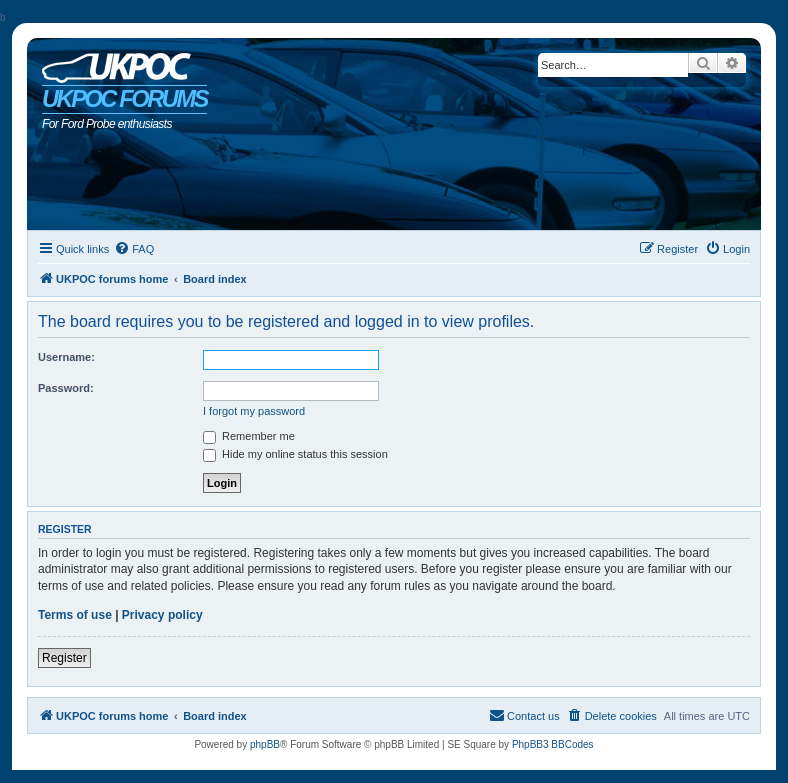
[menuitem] (134, 249)
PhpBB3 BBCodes (553, 744)
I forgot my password (254, 411)
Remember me (249, 436)
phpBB (265, 744)
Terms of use (75, 615)
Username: (66, 357)
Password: (66, 388)
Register (64, 658)
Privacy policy (162, 615)
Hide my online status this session (295, 454)
